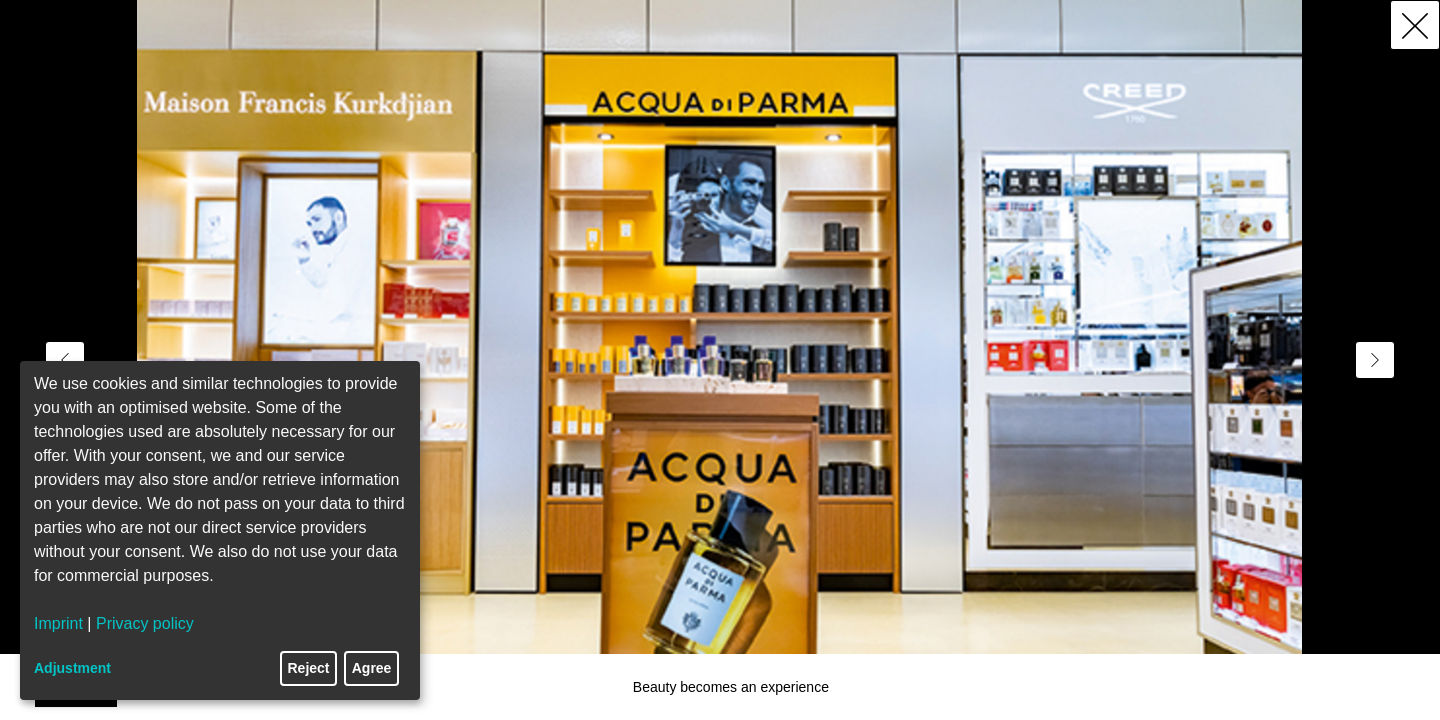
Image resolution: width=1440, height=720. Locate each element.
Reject (309, 668)
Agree (372, 668)
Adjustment (72, 668)
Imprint (58, 623)
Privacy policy (145, 623)
